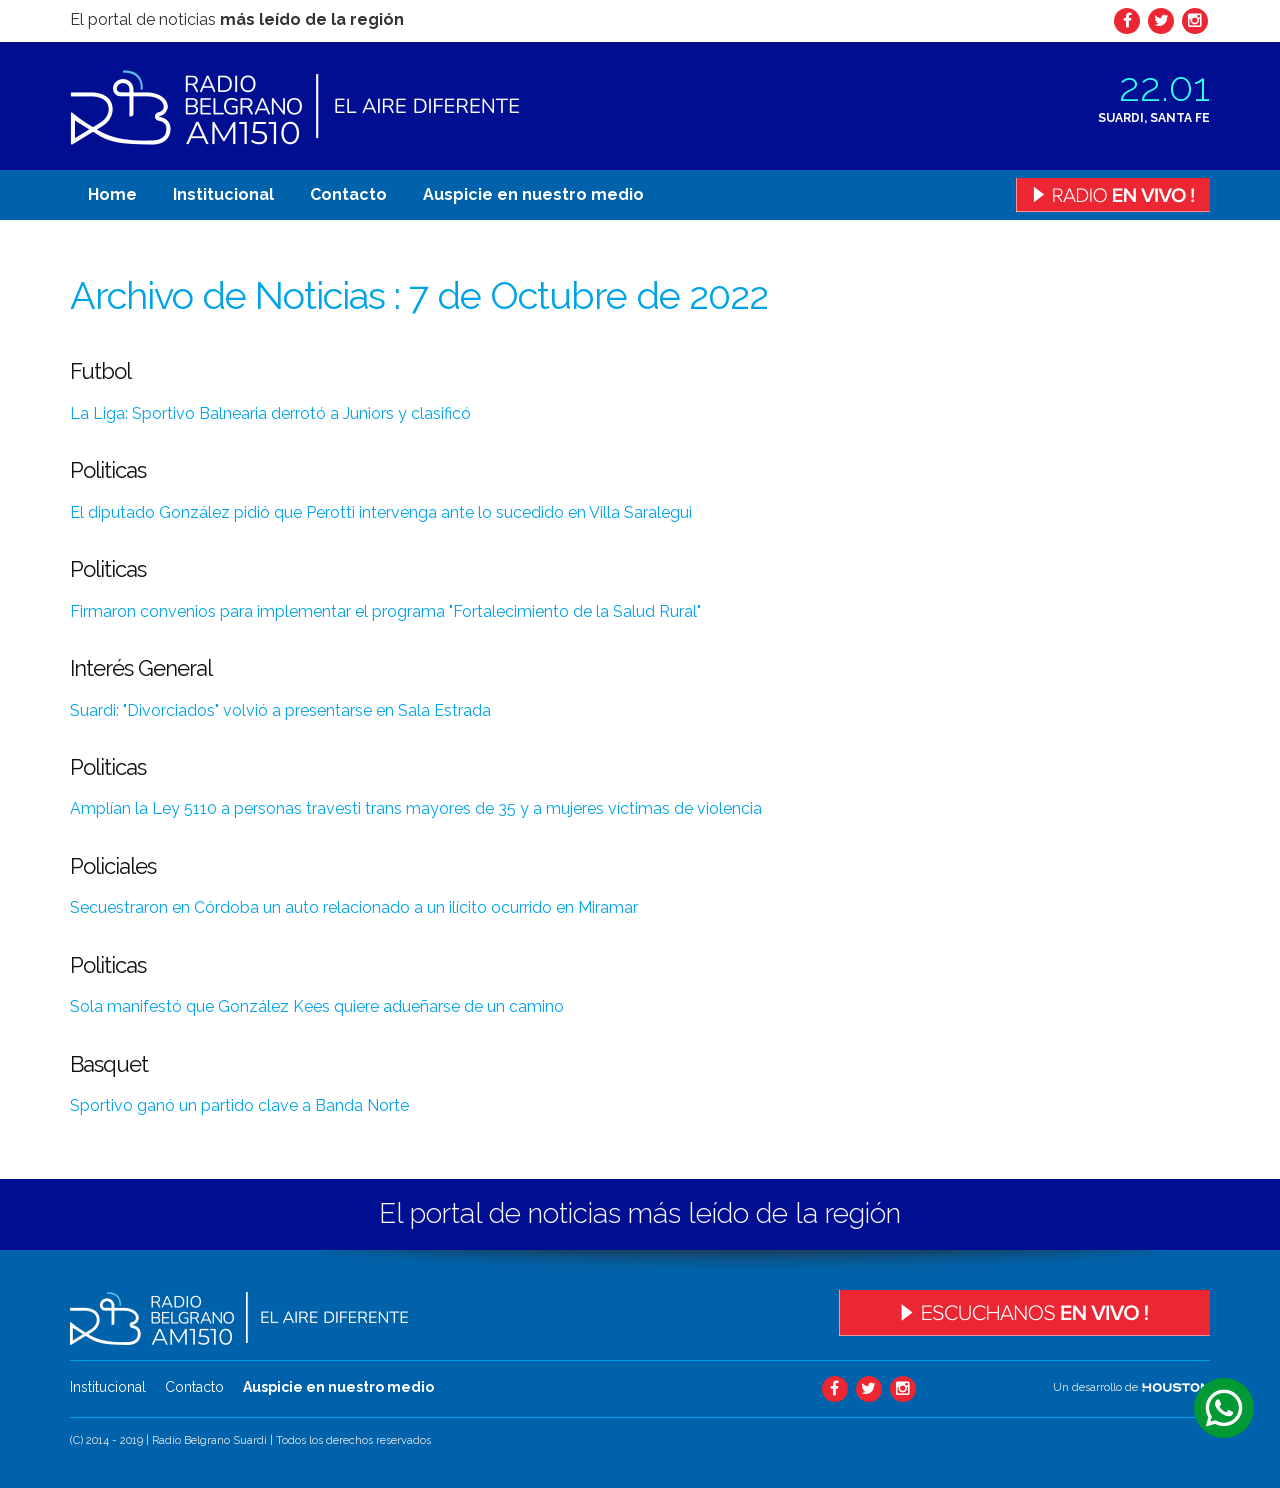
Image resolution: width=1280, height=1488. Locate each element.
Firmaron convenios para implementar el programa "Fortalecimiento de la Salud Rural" (385, 611)
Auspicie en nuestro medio (533, 194)
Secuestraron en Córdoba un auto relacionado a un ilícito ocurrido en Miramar (354, 907)
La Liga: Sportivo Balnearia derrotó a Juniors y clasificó (270, 413)
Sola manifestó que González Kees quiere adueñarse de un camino (317, 1006)
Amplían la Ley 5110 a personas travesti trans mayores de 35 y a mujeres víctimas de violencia (416, 808)
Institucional (223, 194)
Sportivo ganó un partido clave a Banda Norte (239, 1105)
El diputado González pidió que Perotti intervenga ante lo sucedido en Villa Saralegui (381, 512)
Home (112, 194)
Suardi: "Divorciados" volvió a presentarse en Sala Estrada (280, 710)
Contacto (348, 194)
